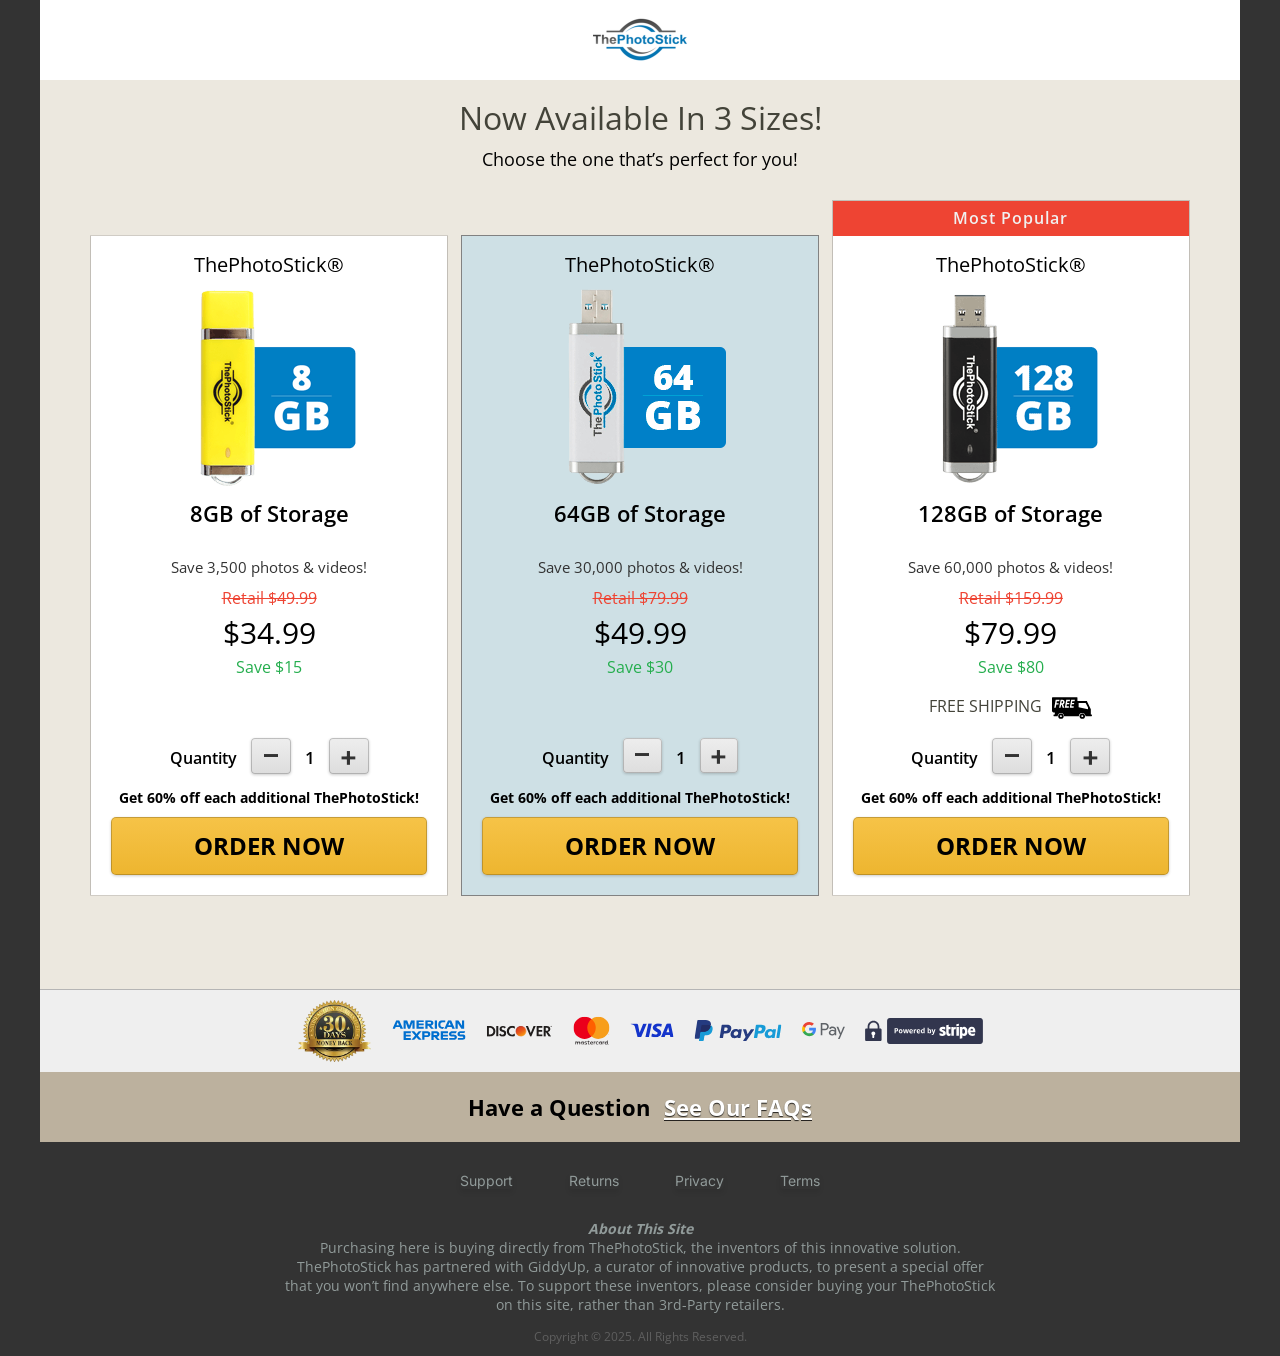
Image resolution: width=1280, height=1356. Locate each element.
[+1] (349, 756)
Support (486, 1180)
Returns (594, 1180)
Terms (800, 1180)
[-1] (271, 756)
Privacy (699, 1180)
